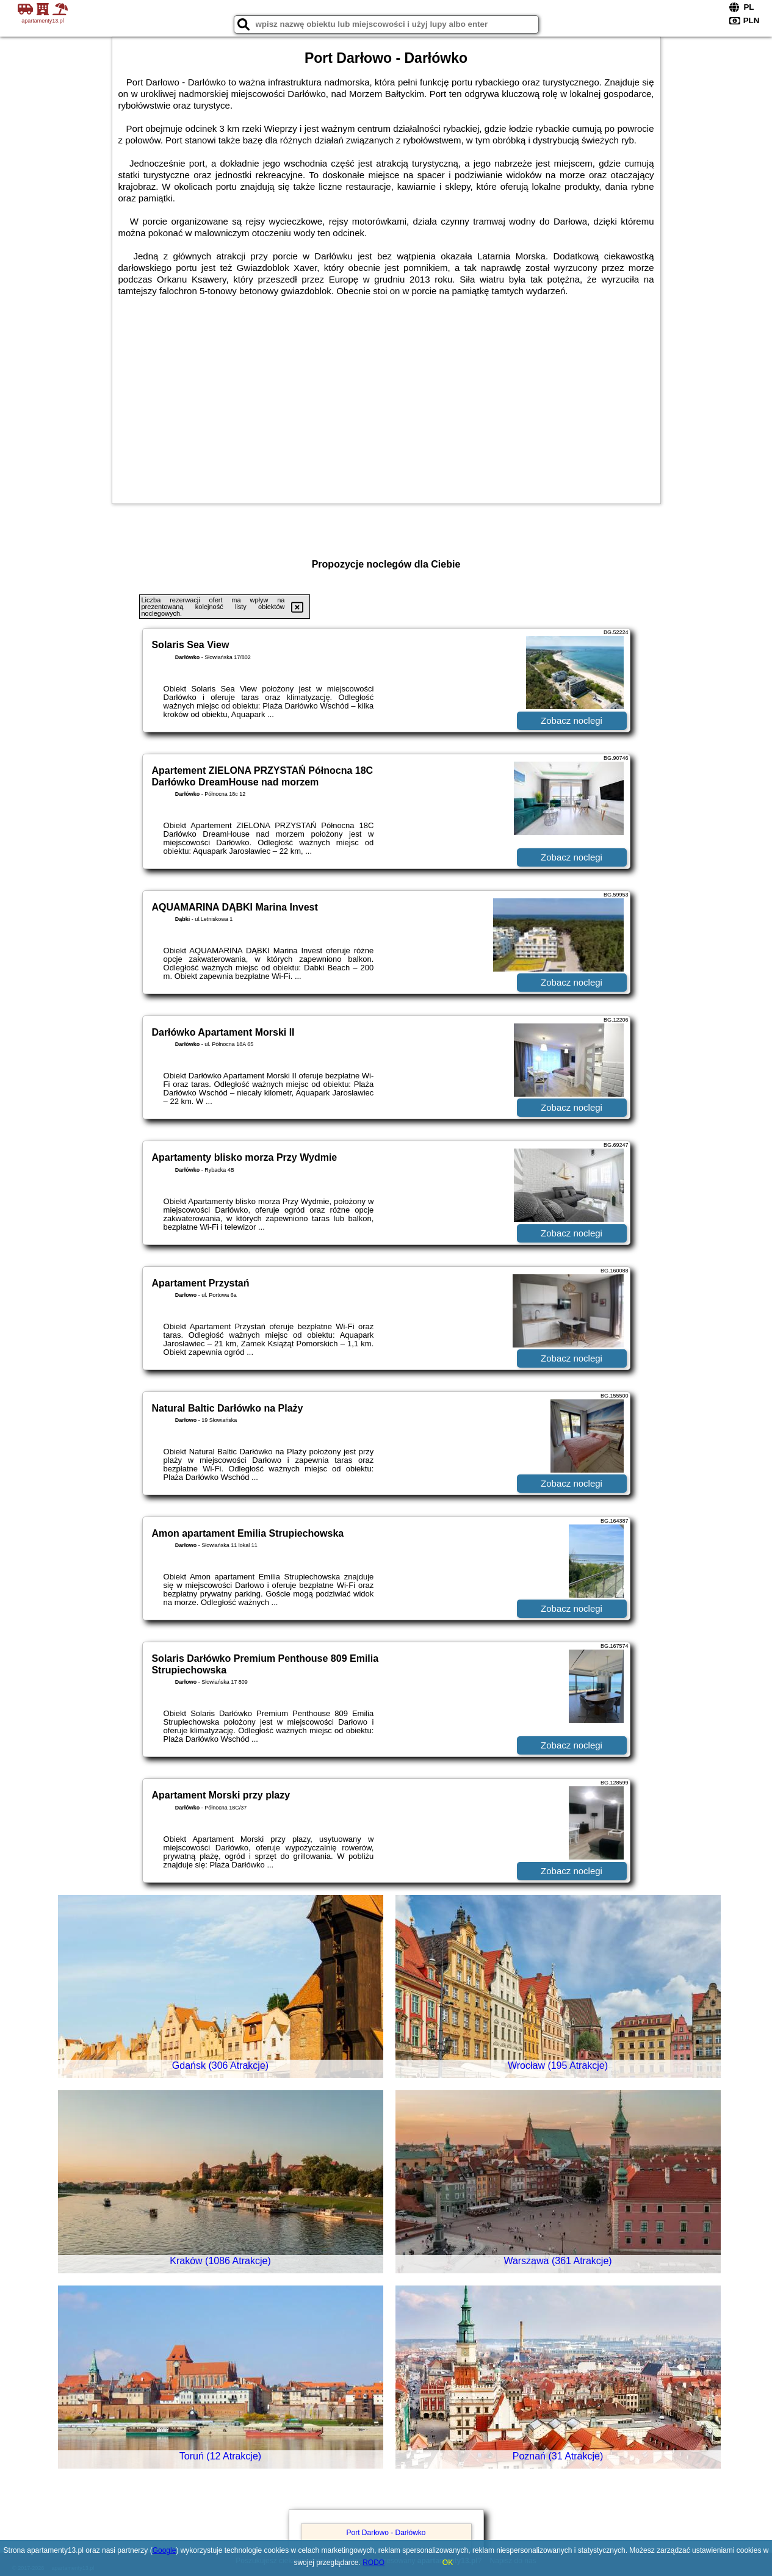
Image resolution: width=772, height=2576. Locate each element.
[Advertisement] (386, 399)
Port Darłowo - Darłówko (385, 2532)
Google (164, 2550)
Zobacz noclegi (571, 720)
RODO (373, 2562)
